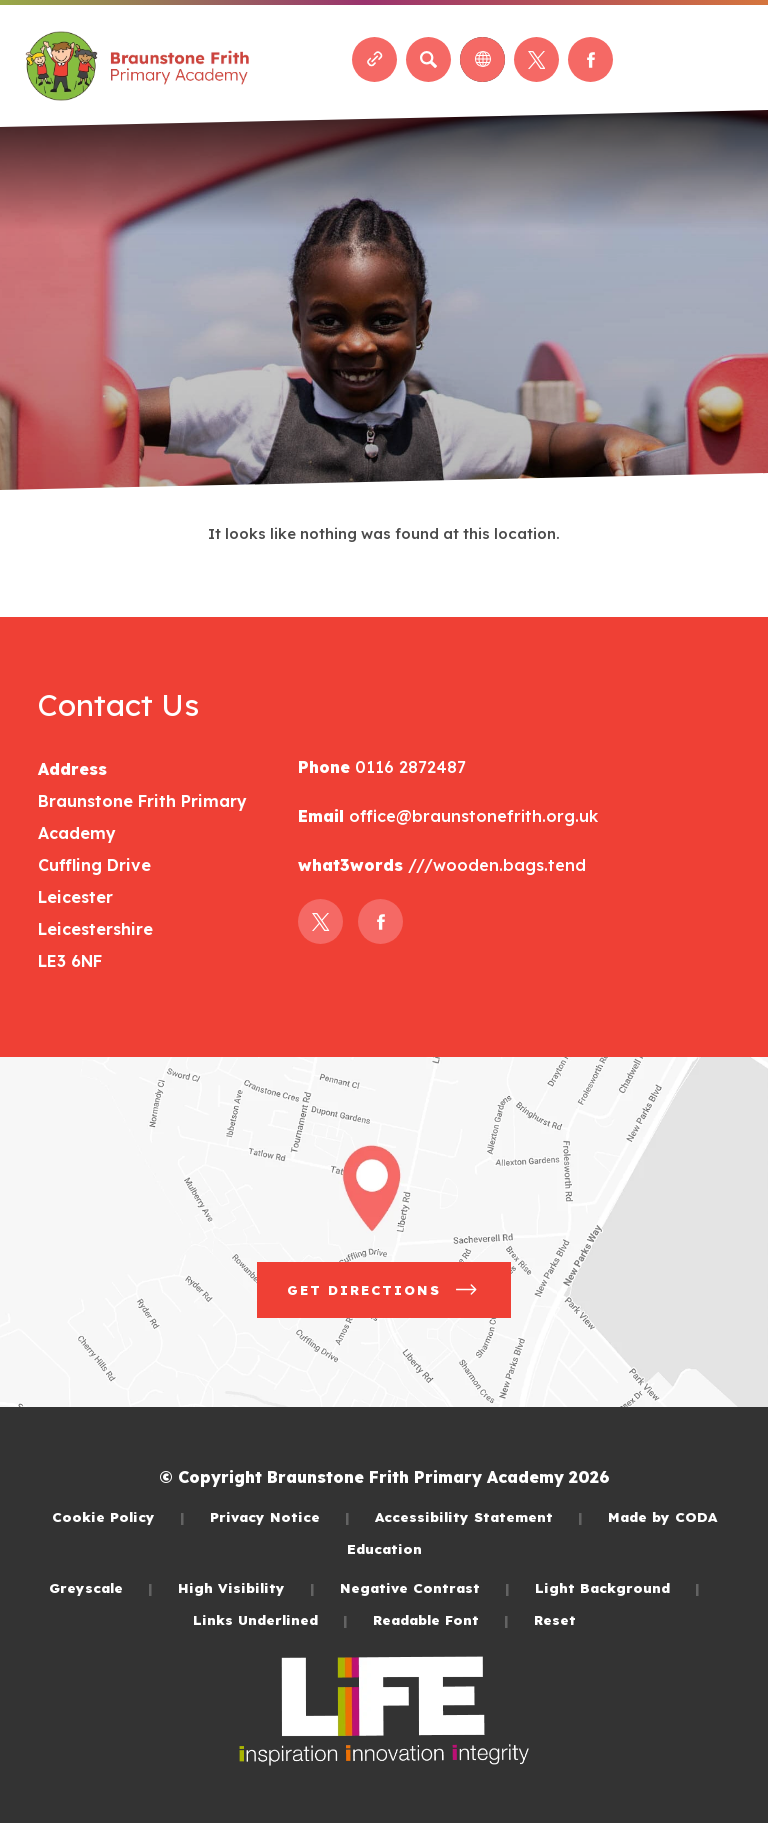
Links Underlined (270, 1619)
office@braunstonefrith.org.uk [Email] (471, 816)
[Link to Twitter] (536, 59)
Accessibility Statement (479, 1516)
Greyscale (101, 1587)
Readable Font (441, 1619)
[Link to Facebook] (590, 59)
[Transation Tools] (482, 59)
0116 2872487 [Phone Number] (408, 767)
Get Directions (384, 1290)
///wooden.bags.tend (494, 865)
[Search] (428, 59)
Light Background (617, 1587)
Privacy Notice (280, 1516)
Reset (555, 1619)
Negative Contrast (425, 1587)
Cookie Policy (118, 1516)
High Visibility (246, 1587)
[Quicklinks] (374, 59)
